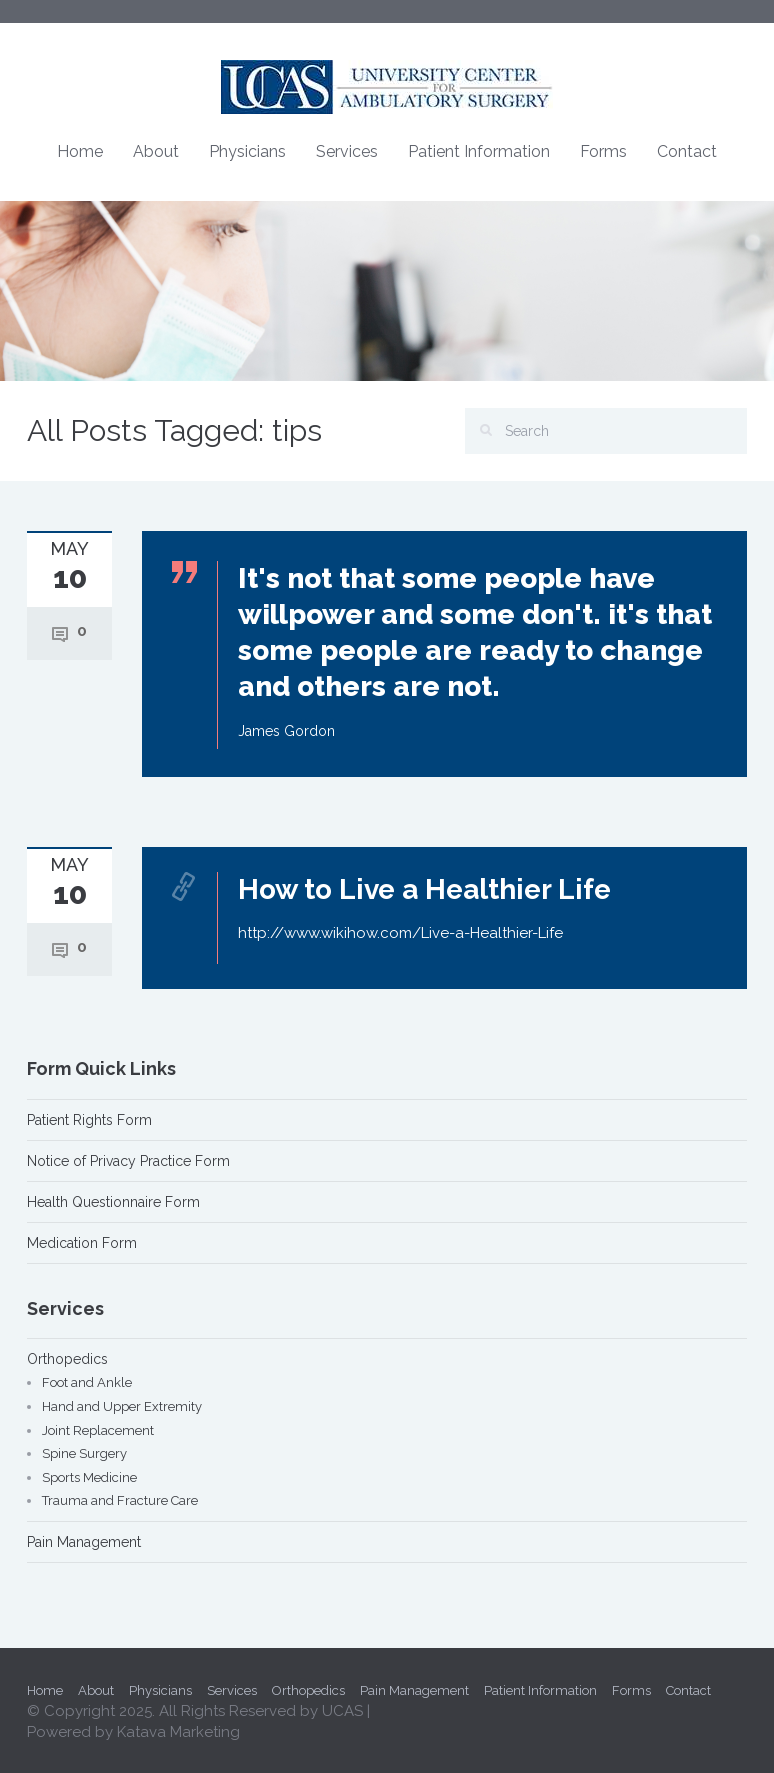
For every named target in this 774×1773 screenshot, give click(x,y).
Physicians (247, 151)
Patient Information (479, 151)
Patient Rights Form (89, 1120)
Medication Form (82, 1243)
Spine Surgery (84, 1453)
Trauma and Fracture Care (120, 1500)
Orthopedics (67, 1359)
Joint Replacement (98, 1430)
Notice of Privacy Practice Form (128, 1161)
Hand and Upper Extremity (122, 1406)
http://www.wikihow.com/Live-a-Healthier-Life (400, 933)
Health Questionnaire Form (113, 1202)
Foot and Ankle (87, 1382)
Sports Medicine (89, 1477)
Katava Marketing (178, 1732)
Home (80, 151)
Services (347, 151)
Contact (687, 151)
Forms (603, 151)
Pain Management (84, 1542)
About (156, 151)
